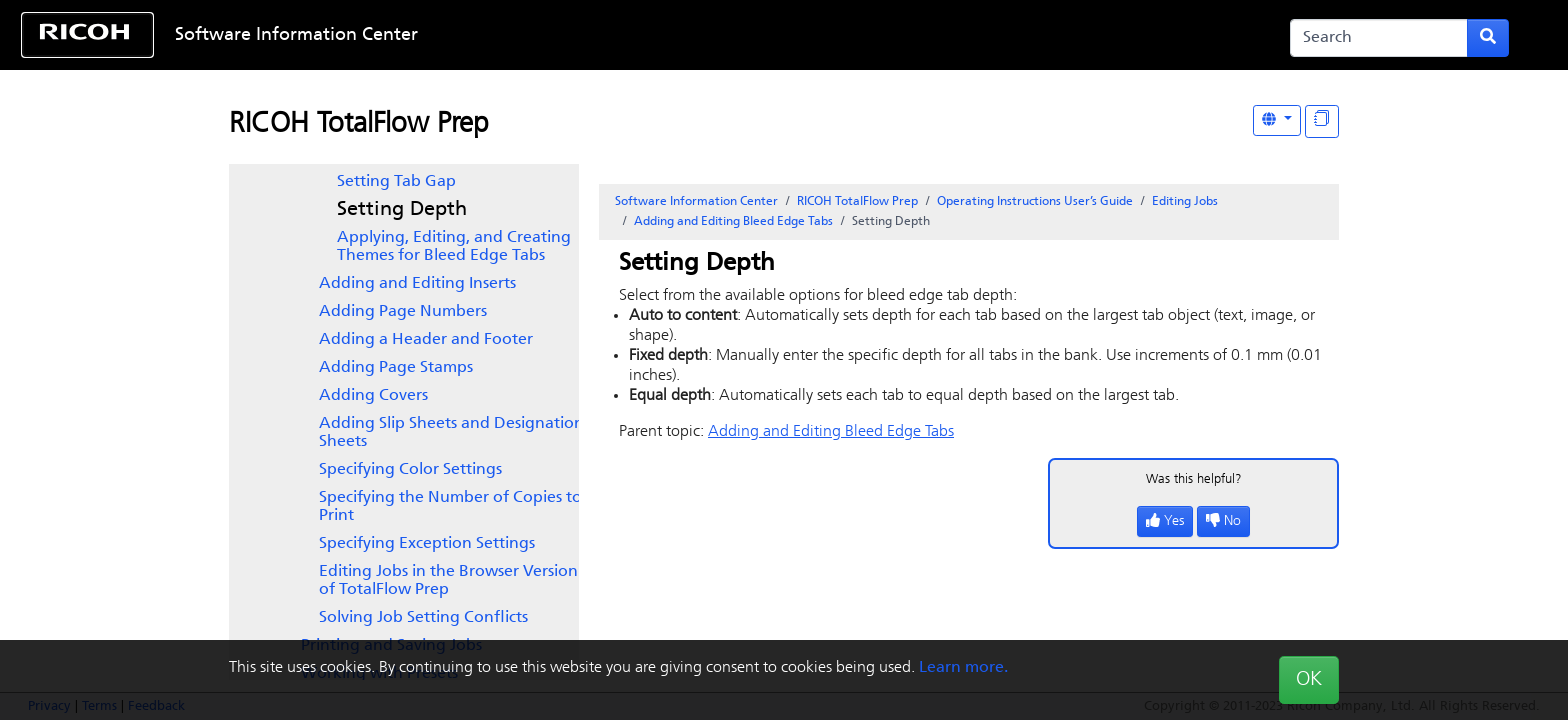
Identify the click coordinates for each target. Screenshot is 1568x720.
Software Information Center (296, 35)
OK (1309, 680)
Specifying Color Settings (410, 470)
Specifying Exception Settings (427, 544)
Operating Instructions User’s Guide (1035, 202)
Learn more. (963, 668)
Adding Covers (373, 396)
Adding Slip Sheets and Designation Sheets (451, 433)
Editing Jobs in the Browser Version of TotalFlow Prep (448, 581)
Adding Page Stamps (396, 368)
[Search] (1379, 38)
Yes (1165, 521)
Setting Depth (402, 210)
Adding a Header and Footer (426, 340)
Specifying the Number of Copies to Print (450, 507)
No (1223, 521)
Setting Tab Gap (396, 182)
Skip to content (716, 35)
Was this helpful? (1194, 479)
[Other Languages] (1277, 120)
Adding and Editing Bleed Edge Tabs (733, 222)
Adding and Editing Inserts (417, 284)
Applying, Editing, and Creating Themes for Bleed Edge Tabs (454, 247)
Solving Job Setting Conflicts (423, 618)
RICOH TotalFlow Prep (359, 125)
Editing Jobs (1185, 202)
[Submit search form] (1488, 38)
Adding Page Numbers (403, 312)
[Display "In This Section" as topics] (1322, 121)
